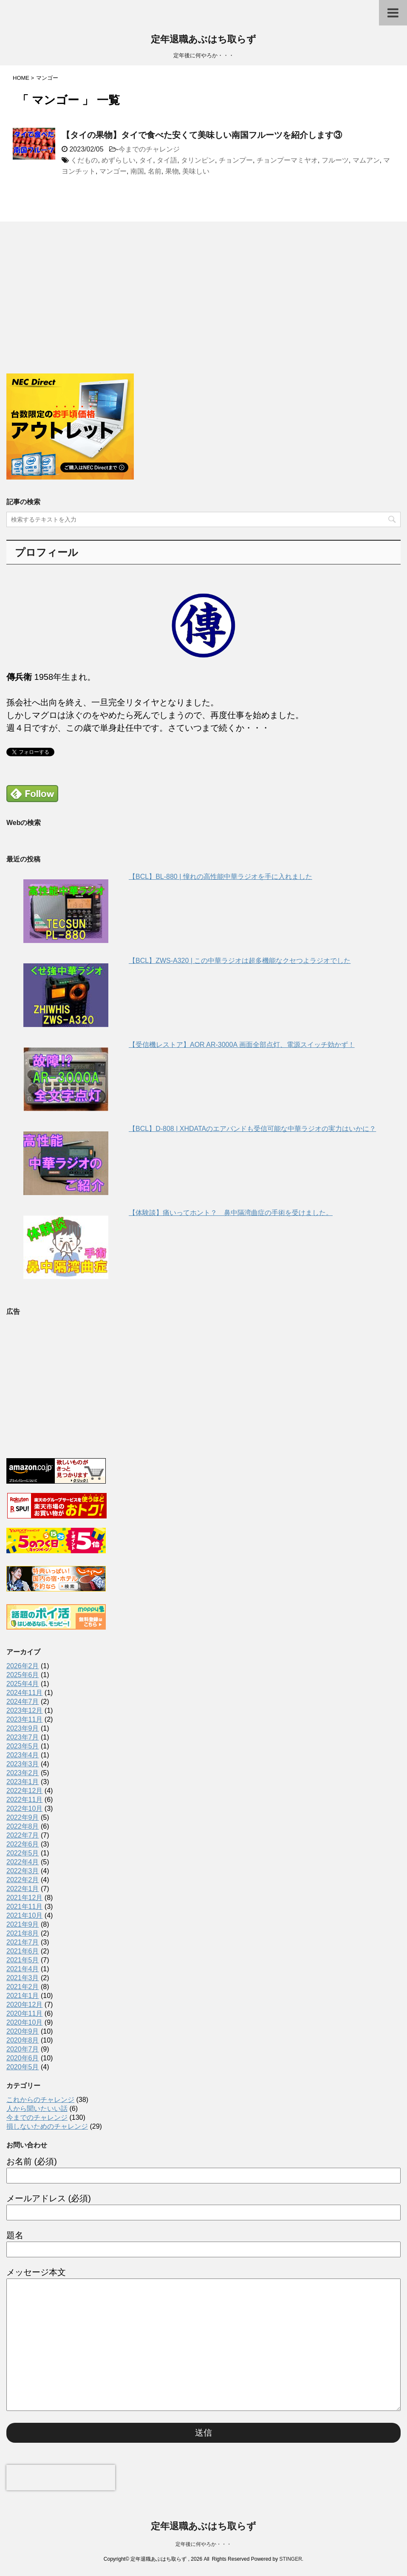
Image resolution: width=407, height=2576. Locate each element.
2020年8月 (22, 2040)
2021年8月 (22, 1933)
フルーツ (335, 160)
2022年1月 (22, 1888)
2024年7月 (22, 1701)
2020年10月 (24, 2022)
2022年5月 (22, 1853)
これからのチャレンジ (40, 2099)
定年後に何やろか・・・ (203, 2544)
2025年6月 (22, 1674)
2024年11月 (24, 1692)
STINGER (290, 2559)
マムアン (366, 160)
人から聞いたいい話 (37, 2108)
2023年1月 (22, 1781)
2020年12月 (24, 2004)
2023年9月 (22, 1728)
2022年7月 (22, 1835)
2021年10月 (24, 1915)
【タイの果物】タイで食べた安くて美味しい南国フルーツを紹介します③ (202, 135)
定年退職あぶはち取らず (203, 40)
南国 (137, 171)
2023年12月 (24, 1710)
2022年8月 (22, 1826)
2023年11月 (24, 1719)
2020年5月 (22, 2067)
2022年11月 (24, 1799)
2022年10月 (24, 1808)
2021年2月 (22, 1986)
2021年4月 (22, 1969)
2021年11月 (24, 1906)
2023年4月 (22, 1755)
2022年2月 (22, 1879)
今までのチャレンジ (149, 149)
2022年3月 (22, 1870)
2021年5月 (22, 1960)
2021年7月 (22, 1942)
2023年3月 (22, 1764)
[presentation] (60, 2477)
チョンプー (236, 160)
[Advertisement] (70, 308)
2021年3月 (22, 1977)
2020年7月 (22, 2049)
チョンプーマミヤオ (287, 160)
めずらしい (119, 160)
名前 (154, 171)
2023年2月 (22, 1772)
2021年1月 (22, 1995)
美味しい (195, 171)
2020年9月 (22, 2031)
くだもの (84, 160)
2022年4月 (22, 1862)
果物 (172, 171)
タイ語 (167, 160)
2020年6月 (22, 2058)
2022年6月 (22, 1844)
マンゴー (113, 171)
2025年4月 (22, 1683)
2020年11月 (24, 2013)
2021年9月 (22, 1924)
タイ (146, 160)
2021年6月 (22, 1951)
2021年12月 (24, 1897)
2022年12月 (24, 1790)
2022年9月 (22, 1817)
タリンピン (198, 160)
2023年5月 (22, 1746)
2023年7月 (22, 1737)
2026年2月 (22, 1666)
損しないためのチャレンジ (47, 2126)
